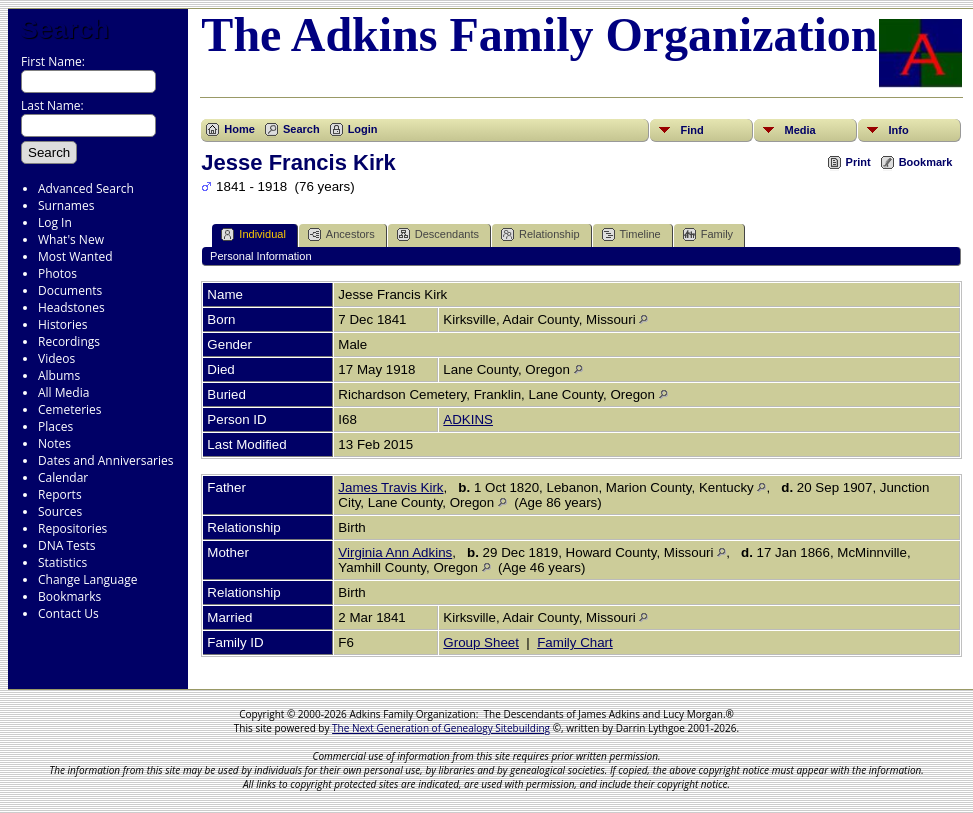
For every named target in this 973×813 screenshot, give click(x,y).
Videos (56, 358)
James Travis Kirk (390, 487)
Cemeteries (70, 409)
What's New (71, 239)
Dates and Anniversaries (105, 460)
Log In (55, 222)
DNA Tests (67, 545)
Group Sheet (481, 642)
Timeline (631, 234)
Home (239, 129)
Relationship (540, 234)
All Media (63, 392)
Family (708, 234)
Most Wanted (75, 256)
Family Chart (575, 642)
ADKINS (468, 419)
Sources (60, 511)
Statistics (62, 562)
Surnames (66, 205)
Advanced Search (86, 188)
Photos (57, 273)
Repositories (72, 528)
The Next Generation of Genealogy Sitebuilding (441, 728)
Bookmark (926, 162)
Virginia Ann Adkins (395, 552)
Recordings (69, 341)
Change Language (87, 579)
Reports (60, 494)
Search (64, 29)
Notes (54, 443)
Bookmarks (69, 596)
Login (363, 129)
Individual (253, 234)
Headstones (71, 307)
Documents (70, 290)
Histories (62, 324)
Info (898, 130)
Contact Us (68, 613)
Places (55, 426)
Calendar (63, 477)
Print (858, 162)
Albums (59, 375)
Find (691, 130)
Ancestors (341, 234)
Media (799, 130)
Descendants (438, 234)
